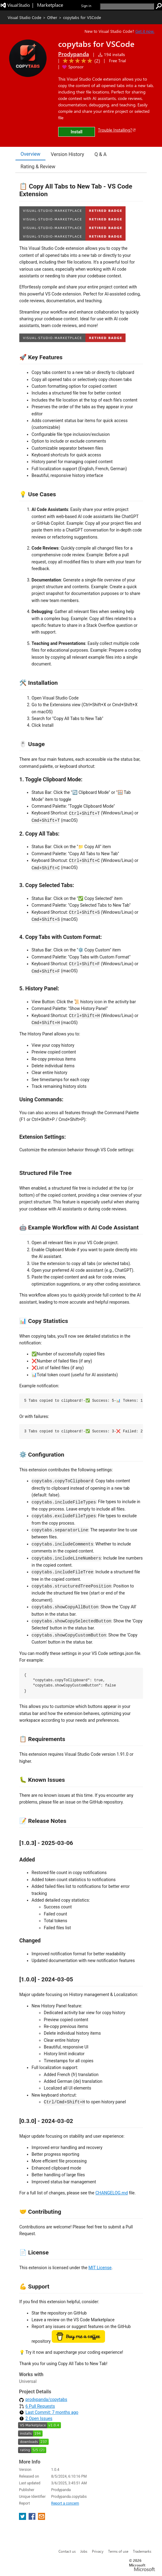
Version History (67, 154)
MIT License (100, 2267)
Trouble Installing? (117, 130)
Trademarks (142, 2551)
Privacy (98, 2551)
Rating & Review (38, 167)
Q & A (101, 154)
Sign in (86, 5)
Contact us (67, 2551)
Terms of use (118, 2551)
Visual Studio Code (24, 17)
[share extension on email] (41, 2518)
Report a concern (65, 2503)
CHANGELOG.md (111, 2192)
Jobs (83, 2551)
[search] (127, 6)
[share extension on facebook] (32, 2518)
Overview (30, 154)
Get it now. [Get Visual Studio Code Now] (144, 31)
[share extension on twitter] (23, 2518)
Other (52, 17)
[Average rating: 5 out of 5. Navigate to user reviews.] (80, 60)
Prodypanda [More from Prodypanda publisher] (73, 54)
